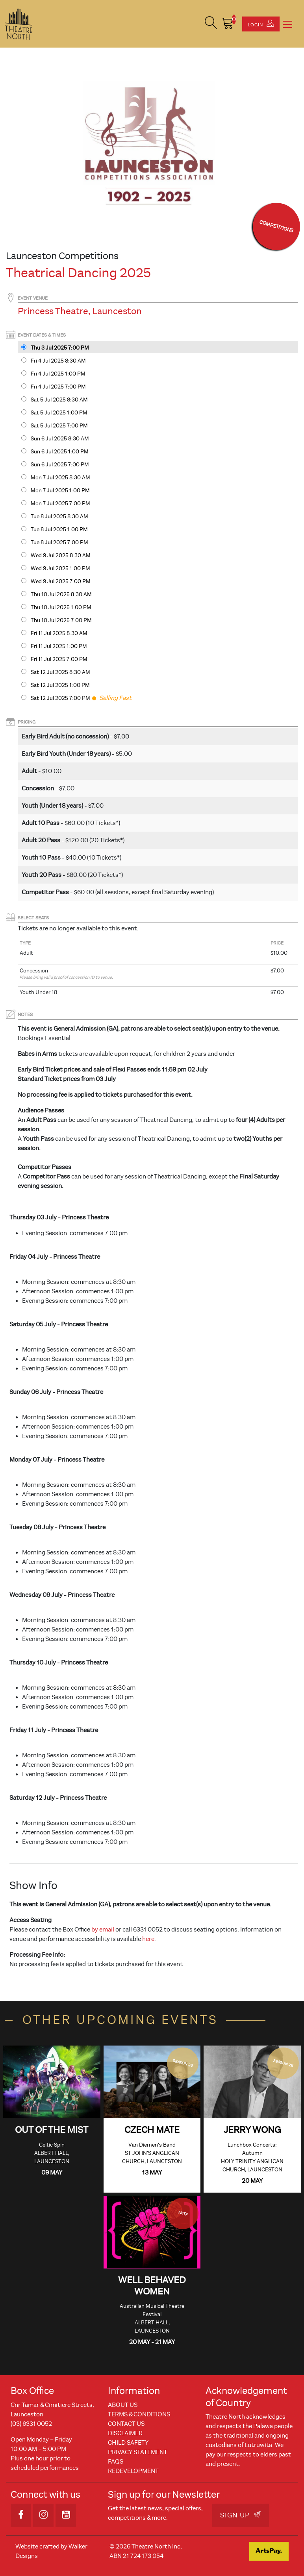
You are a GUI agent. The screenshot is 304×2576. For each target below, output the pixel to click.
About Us (122, 2404)
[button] (211, 24)
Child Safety (128, 2442)
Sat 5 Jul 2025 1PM (59, 412)
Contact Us (126, 2423)
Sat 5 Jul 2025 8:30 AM (59, 399)
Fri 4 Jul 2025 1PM (58, 373)
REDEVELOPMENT (133, 2471)
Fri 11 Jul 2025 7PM (59, 659)
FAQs (115, 2461)
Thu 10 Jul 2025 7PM (61, 620)
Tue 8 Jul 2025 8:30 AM (59, 516)
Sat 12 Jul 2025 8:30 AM (60, 672)
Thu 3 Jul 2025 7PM (60, 347)
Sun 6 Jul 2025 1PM (60, 451)
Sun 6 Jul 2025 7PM (60, 464)
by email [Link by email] (102, 1929)
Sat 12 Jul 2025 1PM (60, 685)
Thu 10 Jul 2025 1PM (61, 607)
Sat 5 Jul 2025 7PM (59, 425)
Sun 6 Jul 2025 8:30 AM (60, 438)
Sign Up (240, 2515)
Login (261, 24)
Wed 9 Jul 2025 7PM (61, 581)
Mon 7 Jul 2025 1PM (60, 490)
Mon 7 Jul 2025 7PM (60, 503)
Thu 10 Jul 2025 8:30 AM (61, 594)
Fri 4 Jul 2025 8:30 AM (58, 360)
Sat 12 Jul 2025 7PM (60, 698)
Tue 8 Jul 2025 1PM (59, 529)
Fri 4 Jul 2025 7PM (58, 386)
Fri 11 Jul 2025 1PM (59, 646)
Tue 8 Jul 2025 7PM (59, 542)
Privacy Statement (137, 2452)
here (148, 1939)
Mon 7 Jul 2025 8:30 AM (60, 477)
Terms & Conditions (139, 2414)
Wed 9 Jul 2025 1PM (60, 568)
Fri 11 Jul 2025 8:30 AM (59, 633)
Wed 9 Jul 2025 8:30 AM (61, 555)
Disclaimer (125, 2433)
